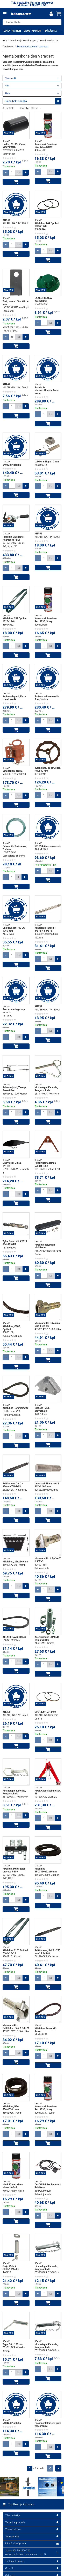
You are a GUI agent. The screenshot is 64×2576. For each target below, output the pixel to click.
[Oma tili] (51, 14)
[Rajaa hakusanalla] (32, 101)
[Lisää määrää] (26, 173)
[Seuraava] (58, 2468)
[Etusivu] (21, 14)
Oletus (36, 108)
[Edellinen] (50, 2468)
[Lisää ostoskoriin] (16, 182)
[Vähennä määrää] (6, 173)
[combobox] (32, 22)
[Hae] (58, 22)
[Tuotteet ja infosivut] (6, 14)
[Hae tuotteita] (32, 22)
